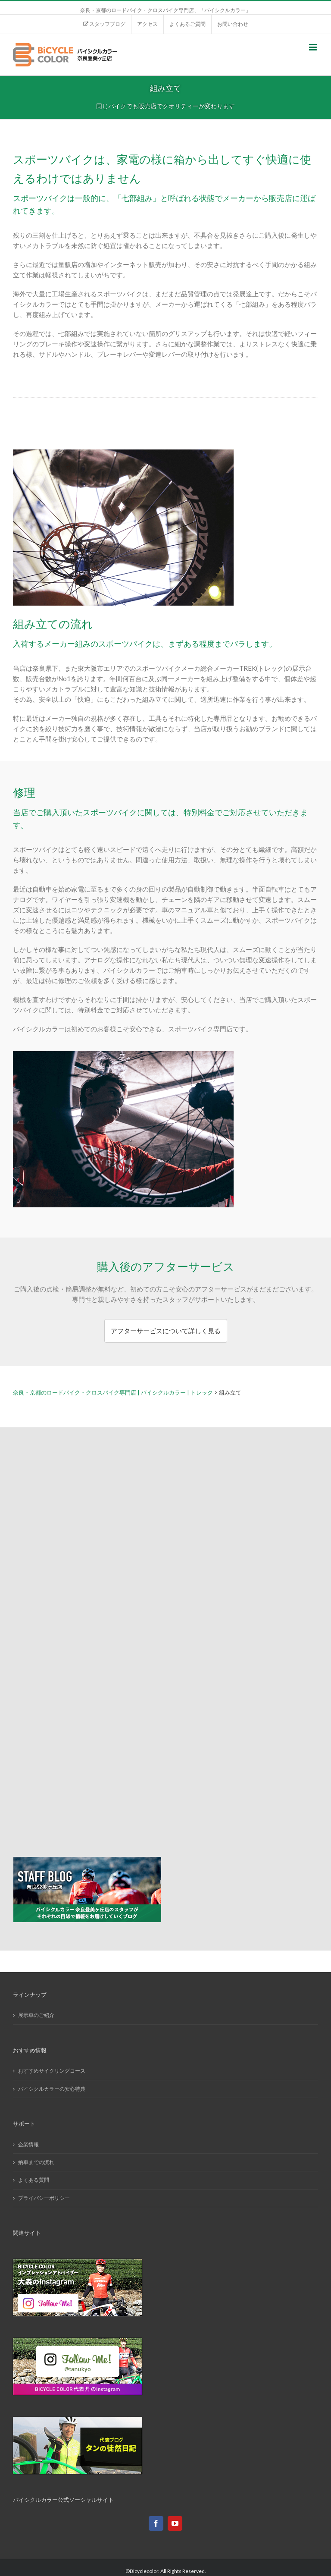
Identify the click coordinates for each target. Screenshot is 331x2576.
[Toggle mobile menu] (313, 47)
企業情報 (28, 2144)
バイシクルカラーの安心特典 (51, 2089)
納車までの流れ (36, 2162)
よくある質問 (33, 2180)
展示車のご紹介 (36, 2015)
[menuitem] (104, 24)
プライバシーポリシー (44, 2198)
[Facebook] (156, 2523)
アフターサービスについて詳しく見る (166, 1331)
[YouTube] (175, 2523)
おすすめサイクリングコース (51, 2070)
